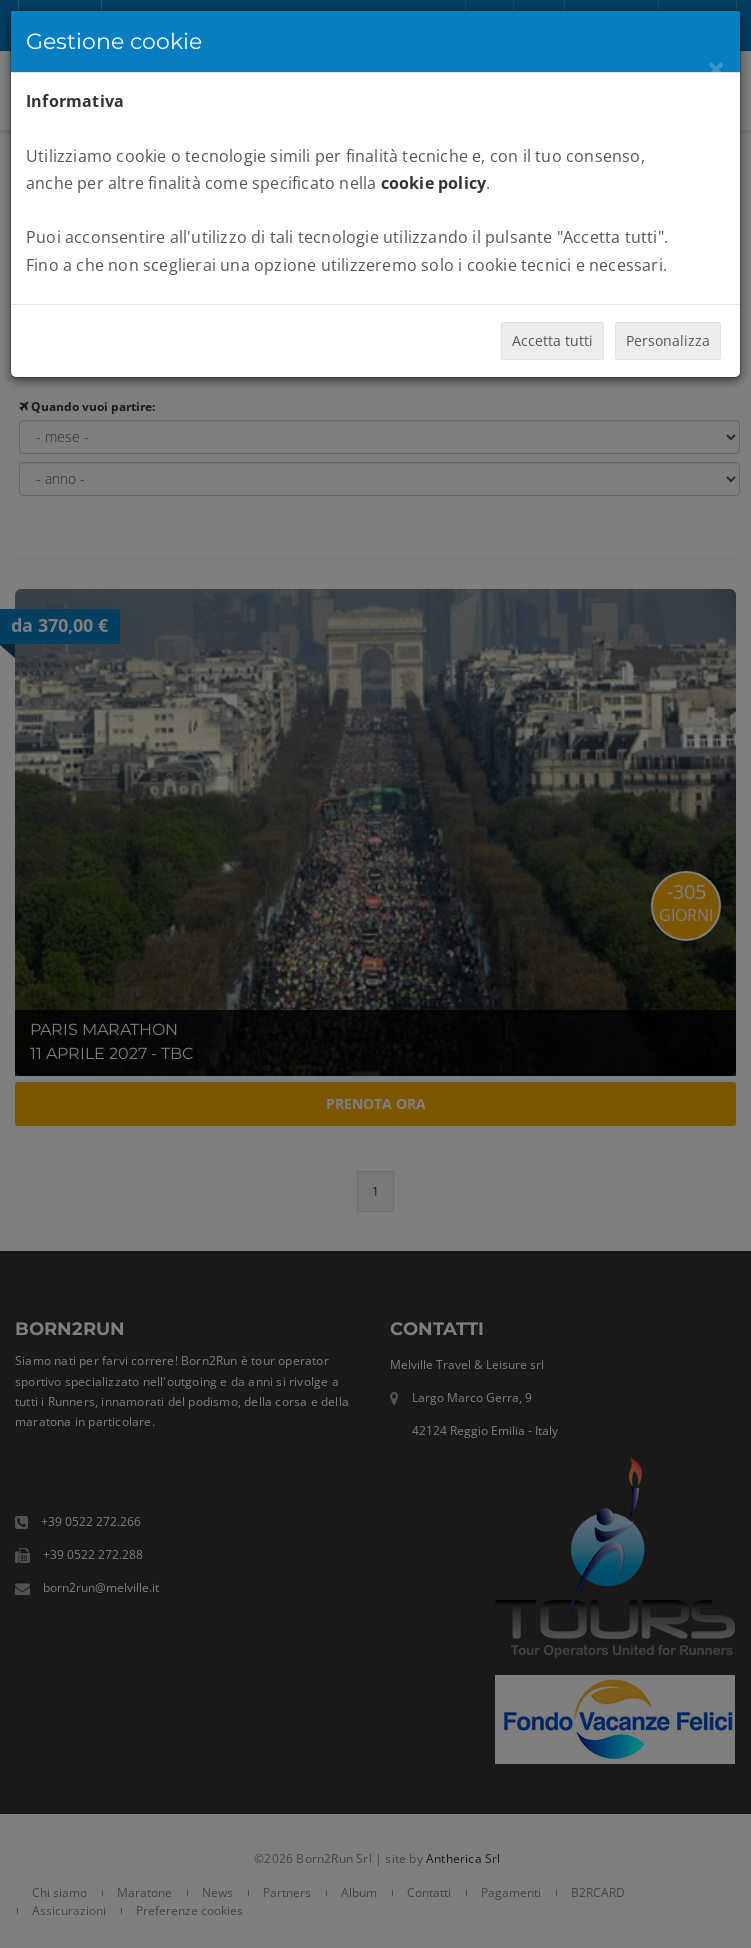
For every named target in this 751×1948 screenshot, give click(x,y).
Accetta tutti (552, 340)
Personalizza (668, 340)
